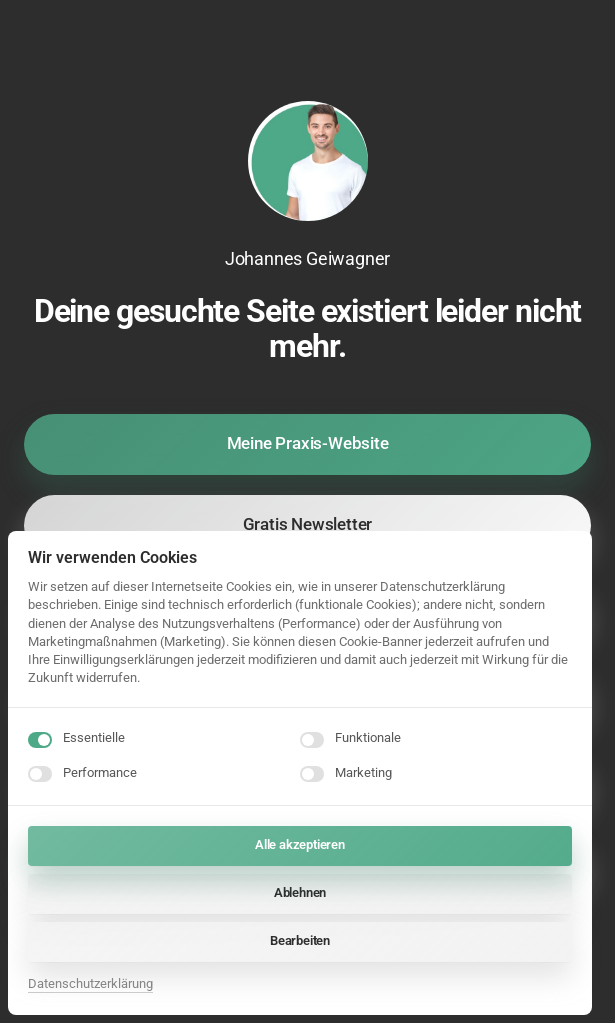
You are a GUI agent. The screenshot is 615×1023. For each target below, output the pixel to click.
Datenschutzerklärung (90, 983)
